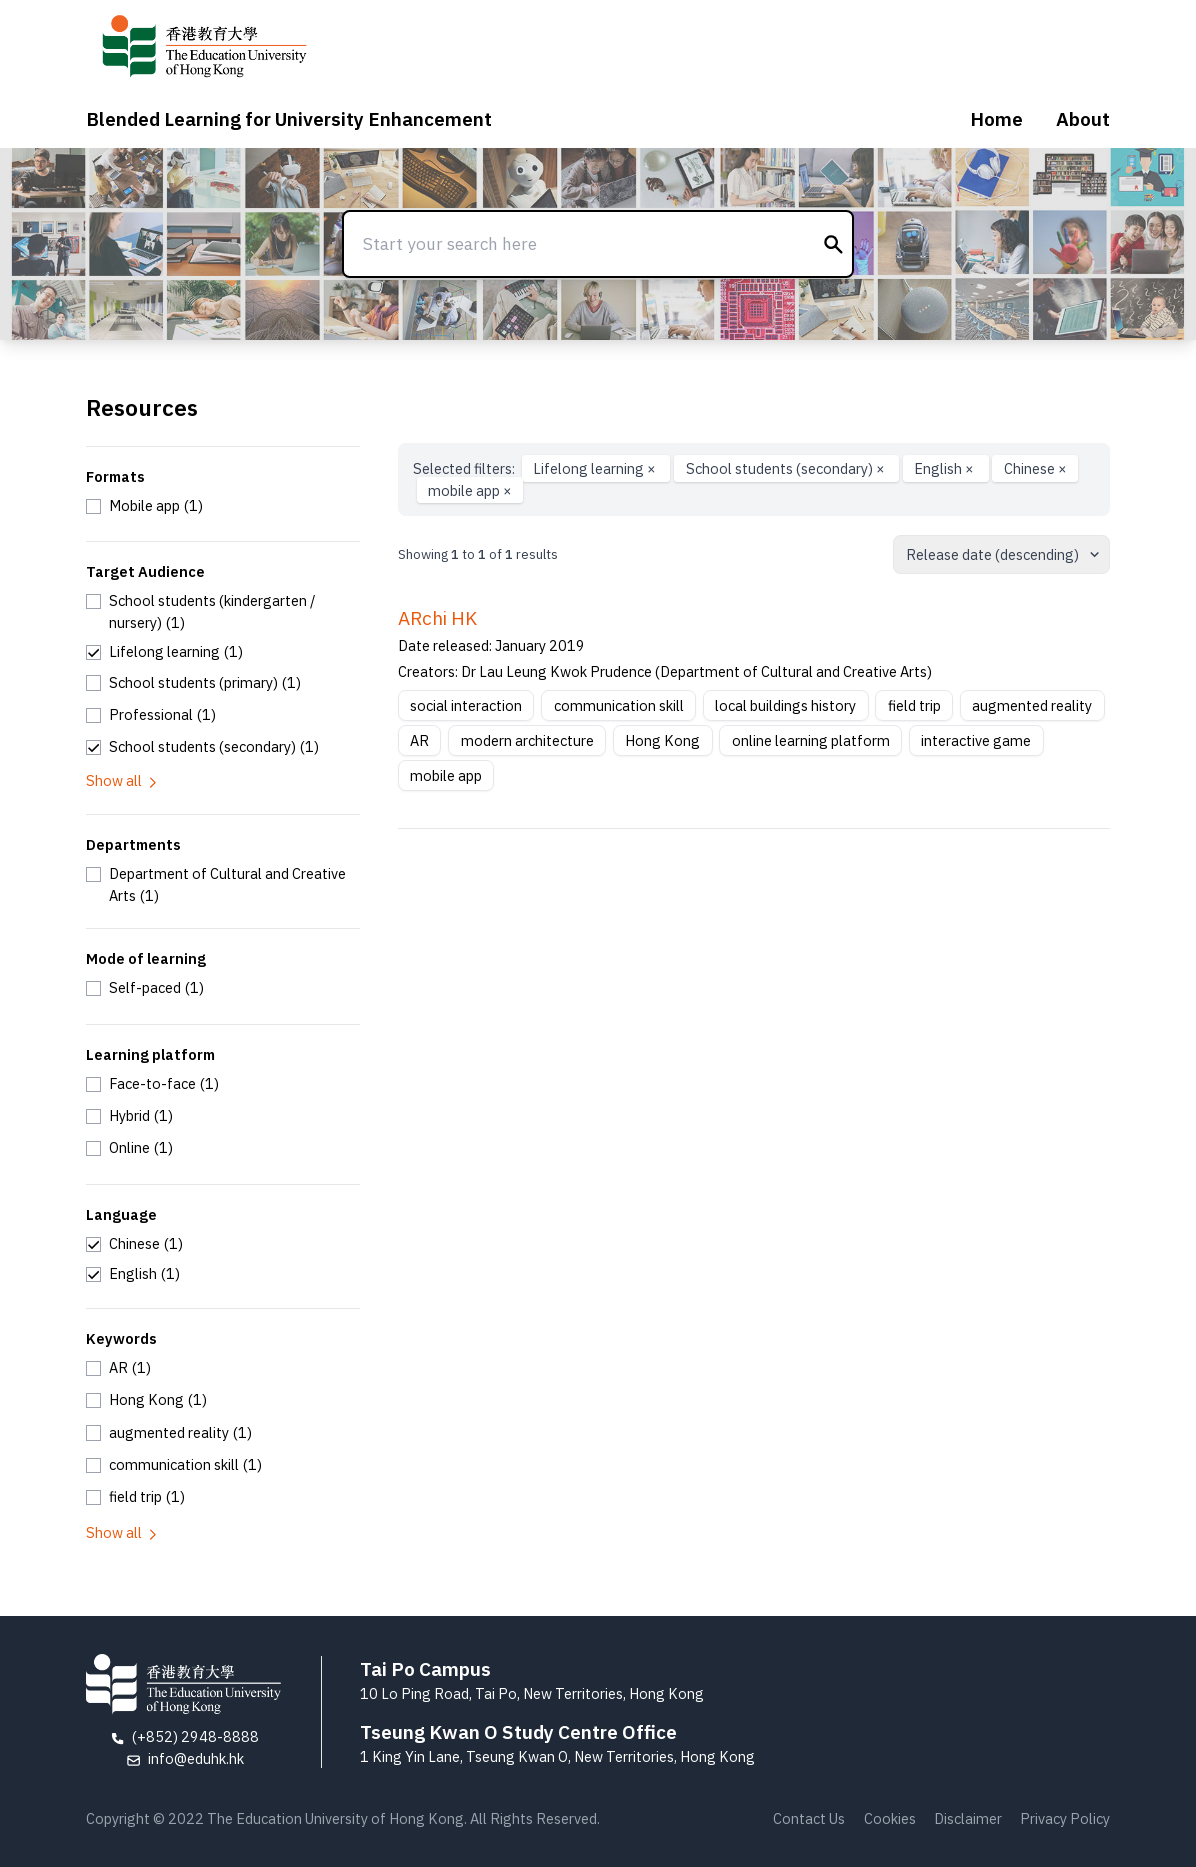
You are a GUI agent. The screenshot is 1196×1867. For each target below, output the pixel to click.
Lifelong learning (596, 468)
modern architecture (527, 740)
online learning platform (811, 740)
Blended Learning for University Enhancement (289, 119)
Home (996, 119)
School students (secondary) (787, 468)
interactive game (976, 740)
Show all (123, 780)
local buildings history (785, 705)
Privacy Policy (1065, 1818)
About (1083, 119)
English (945, 468)
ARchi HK (437, 618)
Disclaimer (968, 1818)
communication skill (619, 705)
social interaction (466, 705)
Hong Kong (662, 740)
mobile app (470, 490)
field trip (914, 705)
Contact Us (809, 1818)
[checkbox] (144, 506)
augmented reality (1032, 705)
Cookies (890, 1818)
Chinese (1035, 468)
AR (419, 740)
